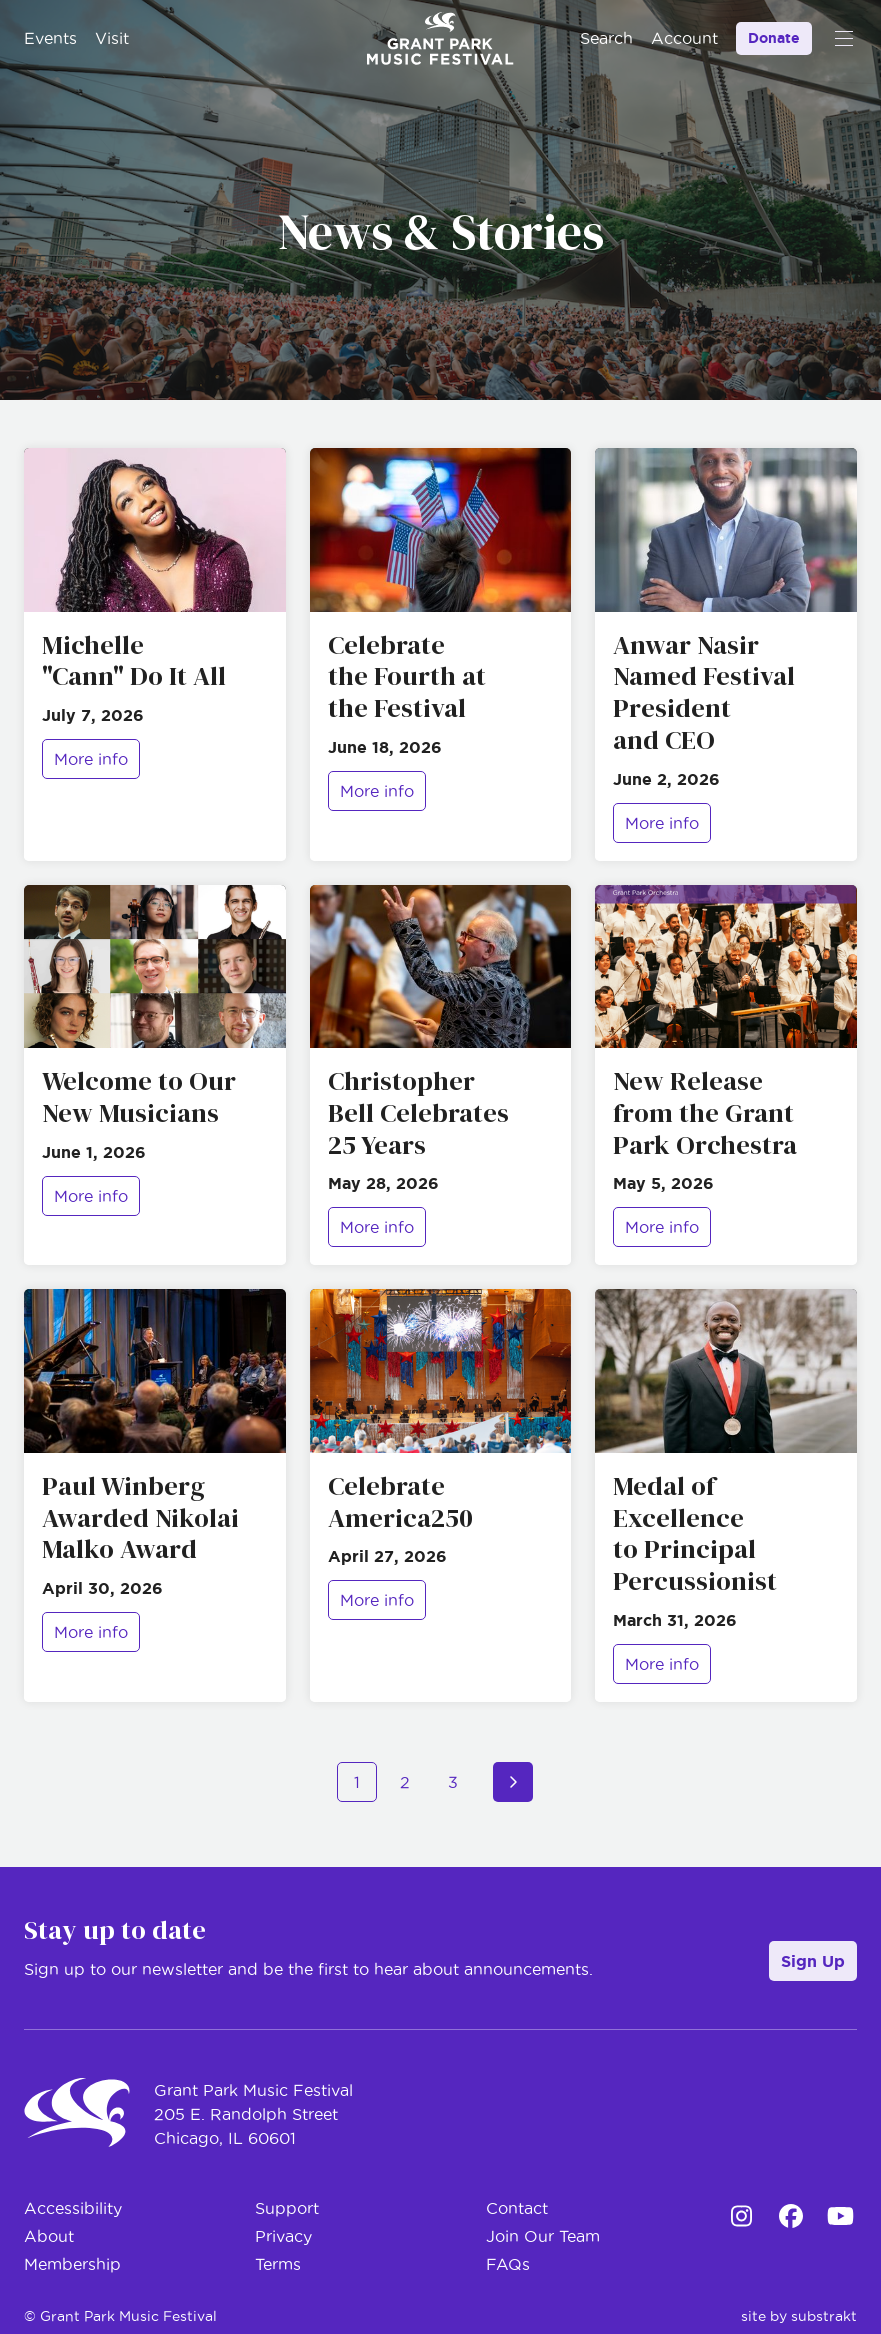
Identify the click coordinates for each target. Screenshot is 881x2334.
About (49, 2236)
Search (606, 38)
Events (50, 38)
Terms (278, 2264)
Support (287, 2208)
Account (684, 38)
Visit (112, 38)
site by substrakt (799, 2316)
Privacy (283, 2236)
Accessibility (73, 2208)
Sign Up (813, 1961)
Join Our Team (543, 2236)
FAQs (508, 2264)
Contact (517, 2208)
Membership (72, 2264)
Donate (774, 38)
